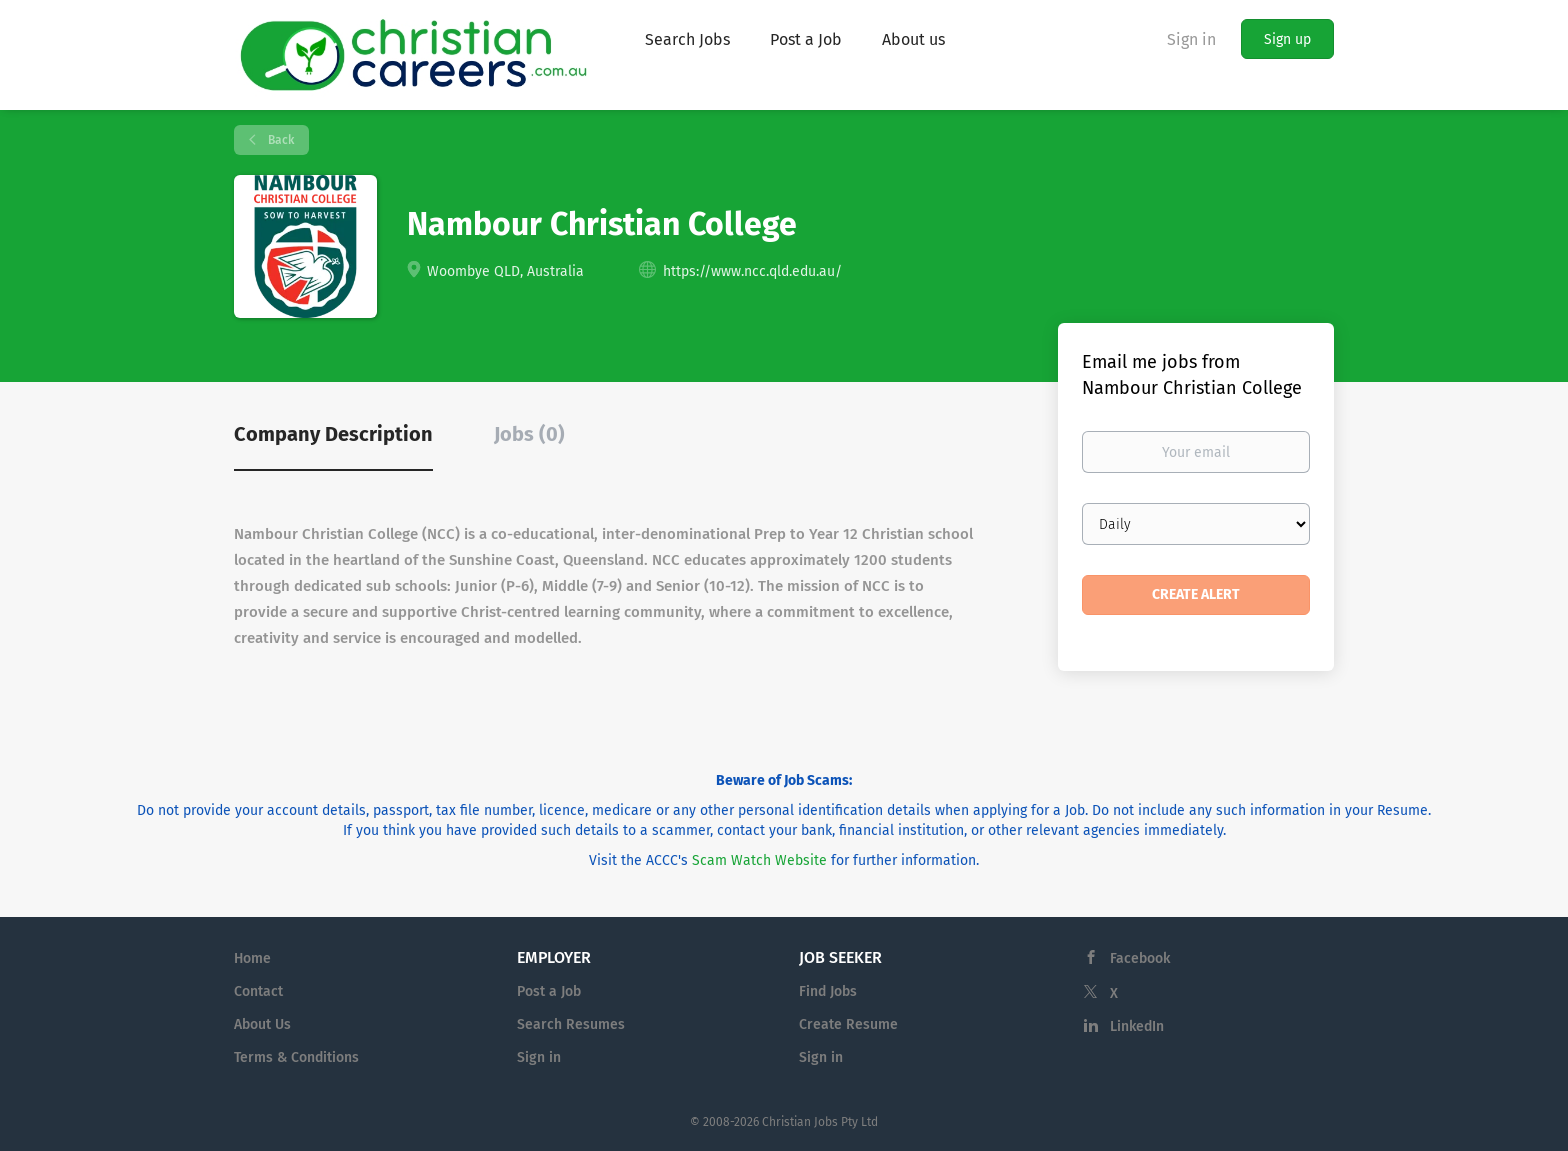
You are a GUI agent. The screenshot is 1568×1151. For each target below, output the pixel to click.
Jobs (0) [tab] (529, 434)
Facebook (1140, 958)
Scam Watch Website (759, 860)
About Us (262, 1024)
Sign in (1191, 39)
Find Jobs (828, 991)
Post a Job (549, 991)
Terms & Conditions (296, 1057)
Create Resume (848, 1024)
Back (279, 140)
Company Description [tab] (333, 434)
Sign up (1287, 39)
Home (252, 958)
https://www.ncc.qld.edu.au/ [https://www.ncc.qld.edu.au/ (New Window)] (752, 271)
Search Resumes (571, 1024)
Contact (258, 991)
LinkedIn (1137, 1026)
